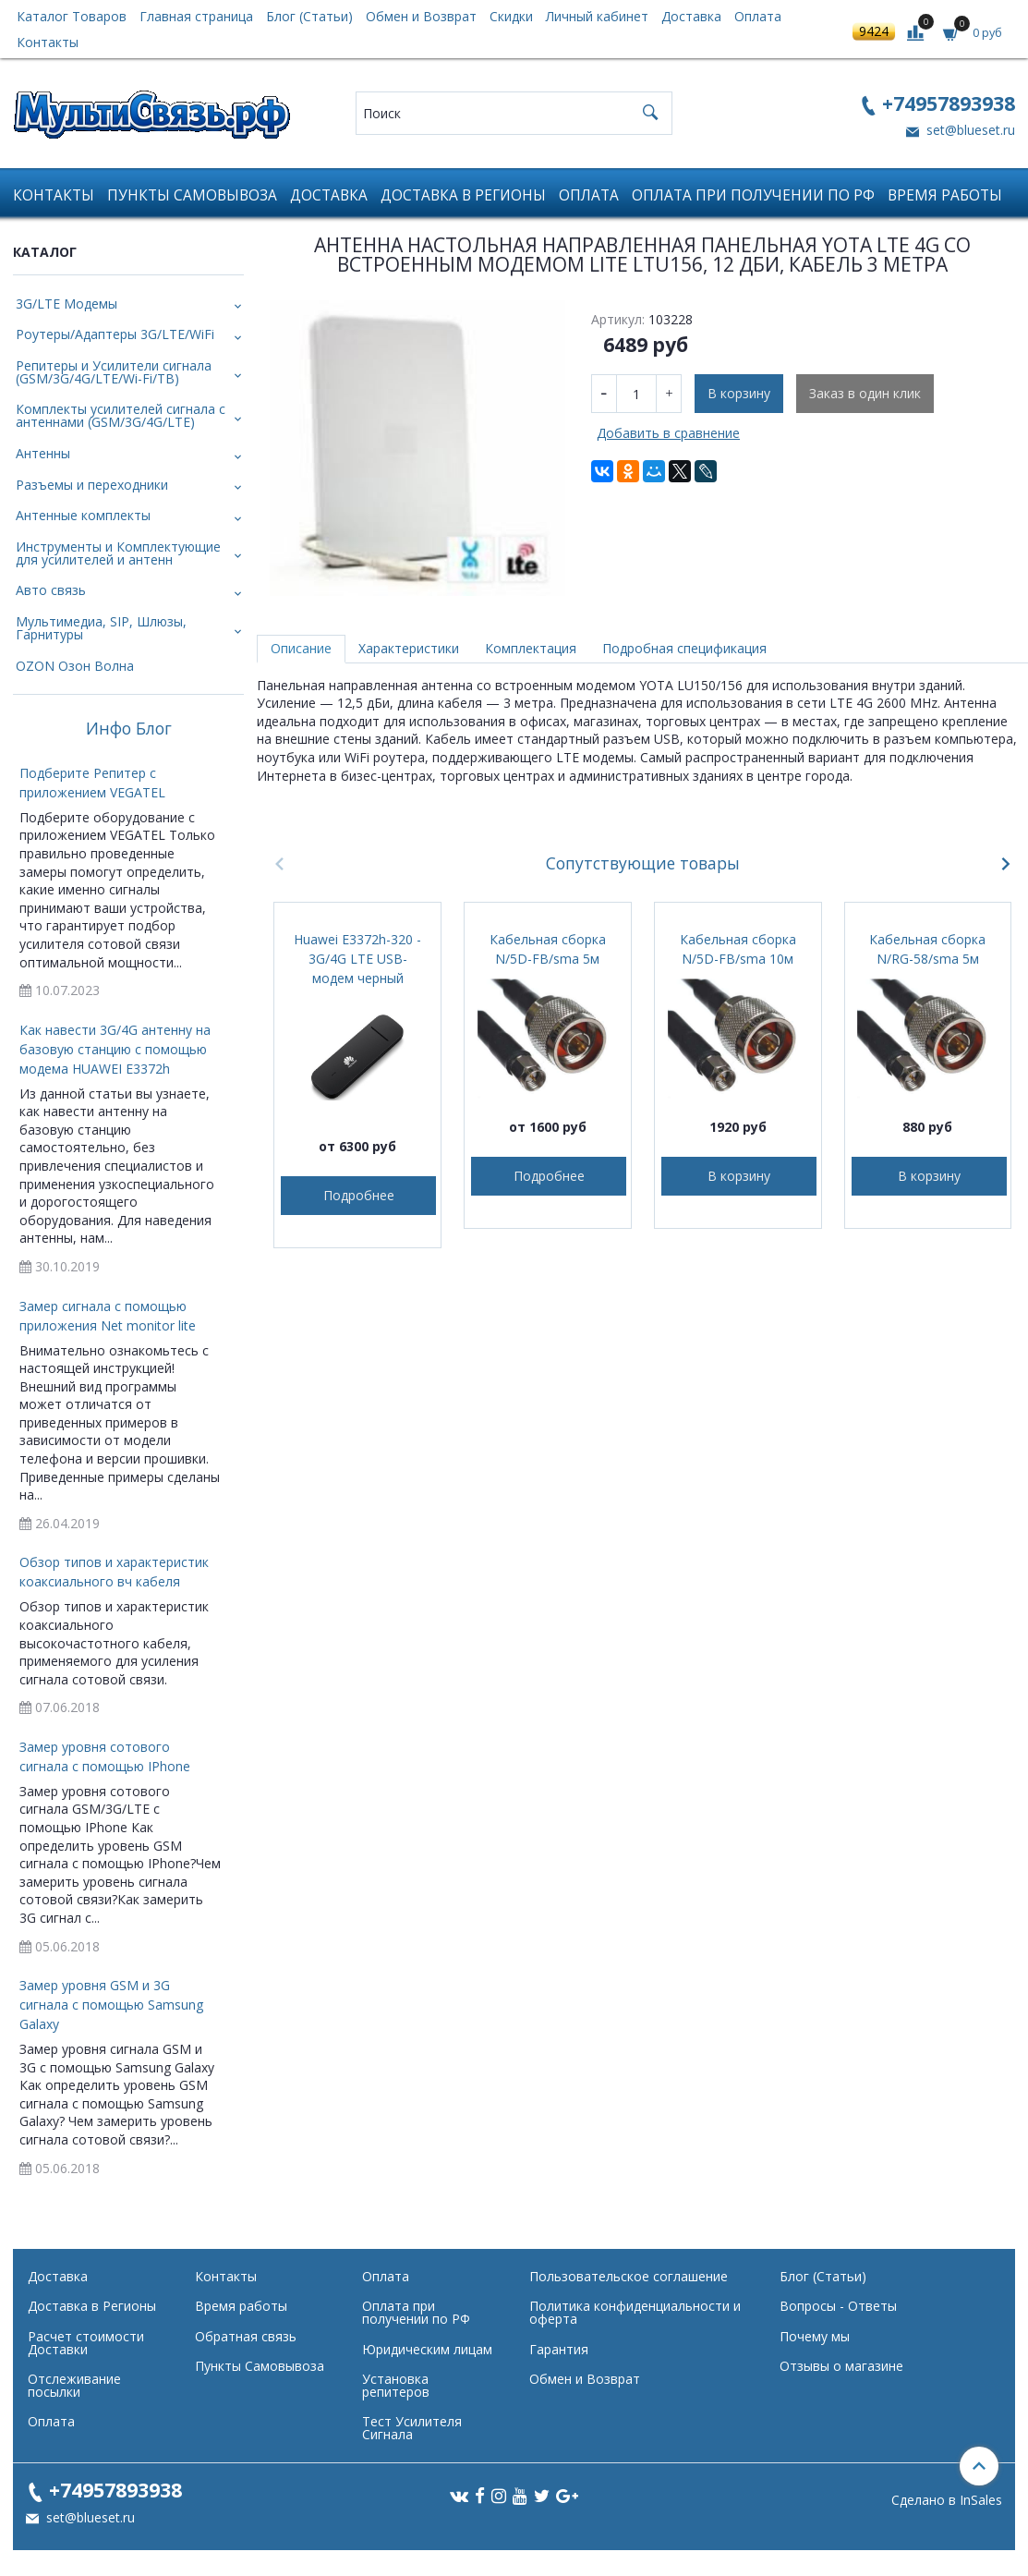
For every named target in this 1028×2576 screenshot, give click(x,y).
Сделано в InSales (946, 2500)
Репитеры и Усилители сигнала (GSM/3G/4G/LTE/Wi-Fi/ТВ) (114, 372)
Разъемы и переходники (92, 484)
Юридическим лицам (427, 2349)
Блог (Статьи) (309, 16)
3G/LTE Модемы (66, 303)
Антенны (43, 453)
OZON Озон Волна (75, 665)
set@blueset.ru (969, 130)
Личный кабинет (597, 16)
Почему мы (815, 2336)
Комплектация (530, 648)
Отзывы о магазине (841, 2366)
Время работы (945, 195)
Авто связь (51, 590)
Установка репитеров (395, 2385)
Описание (301, 648)
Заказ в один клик (865, 393)
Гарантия (558, 2349)
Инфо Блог (129, 729)
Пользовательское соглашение (628, 2276)
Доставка (691, 16)
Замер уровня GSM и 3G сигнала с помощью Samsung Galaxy (111, 2004)
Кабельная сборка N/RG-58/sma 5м (927, 948)
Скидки (511, 16)
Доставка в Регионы (463, 195)
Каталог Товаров (72, 16)
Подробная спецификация (684, 648)
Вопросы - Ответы (838, 2306)
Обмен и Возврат (421, 16)
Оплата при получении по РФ (753, 195)
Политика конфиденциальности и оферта (635, 2312)
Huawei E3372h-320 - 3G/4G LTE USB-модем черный (357, 958)
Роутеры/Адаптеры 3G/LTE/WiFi (115, 334)
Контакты (48, 42)
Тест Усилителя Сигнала (412, 2427)
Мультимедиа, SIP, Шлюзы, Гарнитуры (101, 628)
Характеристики (408, 648)
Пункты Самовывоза (192, 195)
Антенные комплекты (83, 515)
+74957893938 (948, 103)
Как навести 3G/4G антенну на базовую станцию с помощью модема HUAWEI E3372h (115, 1049)
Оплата (757, 16)
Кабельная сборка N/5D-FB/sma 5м (548, 948)
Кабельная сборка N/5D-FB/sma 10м (738, 948)
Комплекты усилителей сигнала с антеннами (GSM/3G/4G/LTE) (120, 415)
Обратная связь (245, 2336)
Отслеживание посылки (74, 2385)
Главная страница (196, 16)
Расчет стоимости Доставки (86, 2342)
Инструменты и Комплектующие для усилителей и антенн (118, 553)
